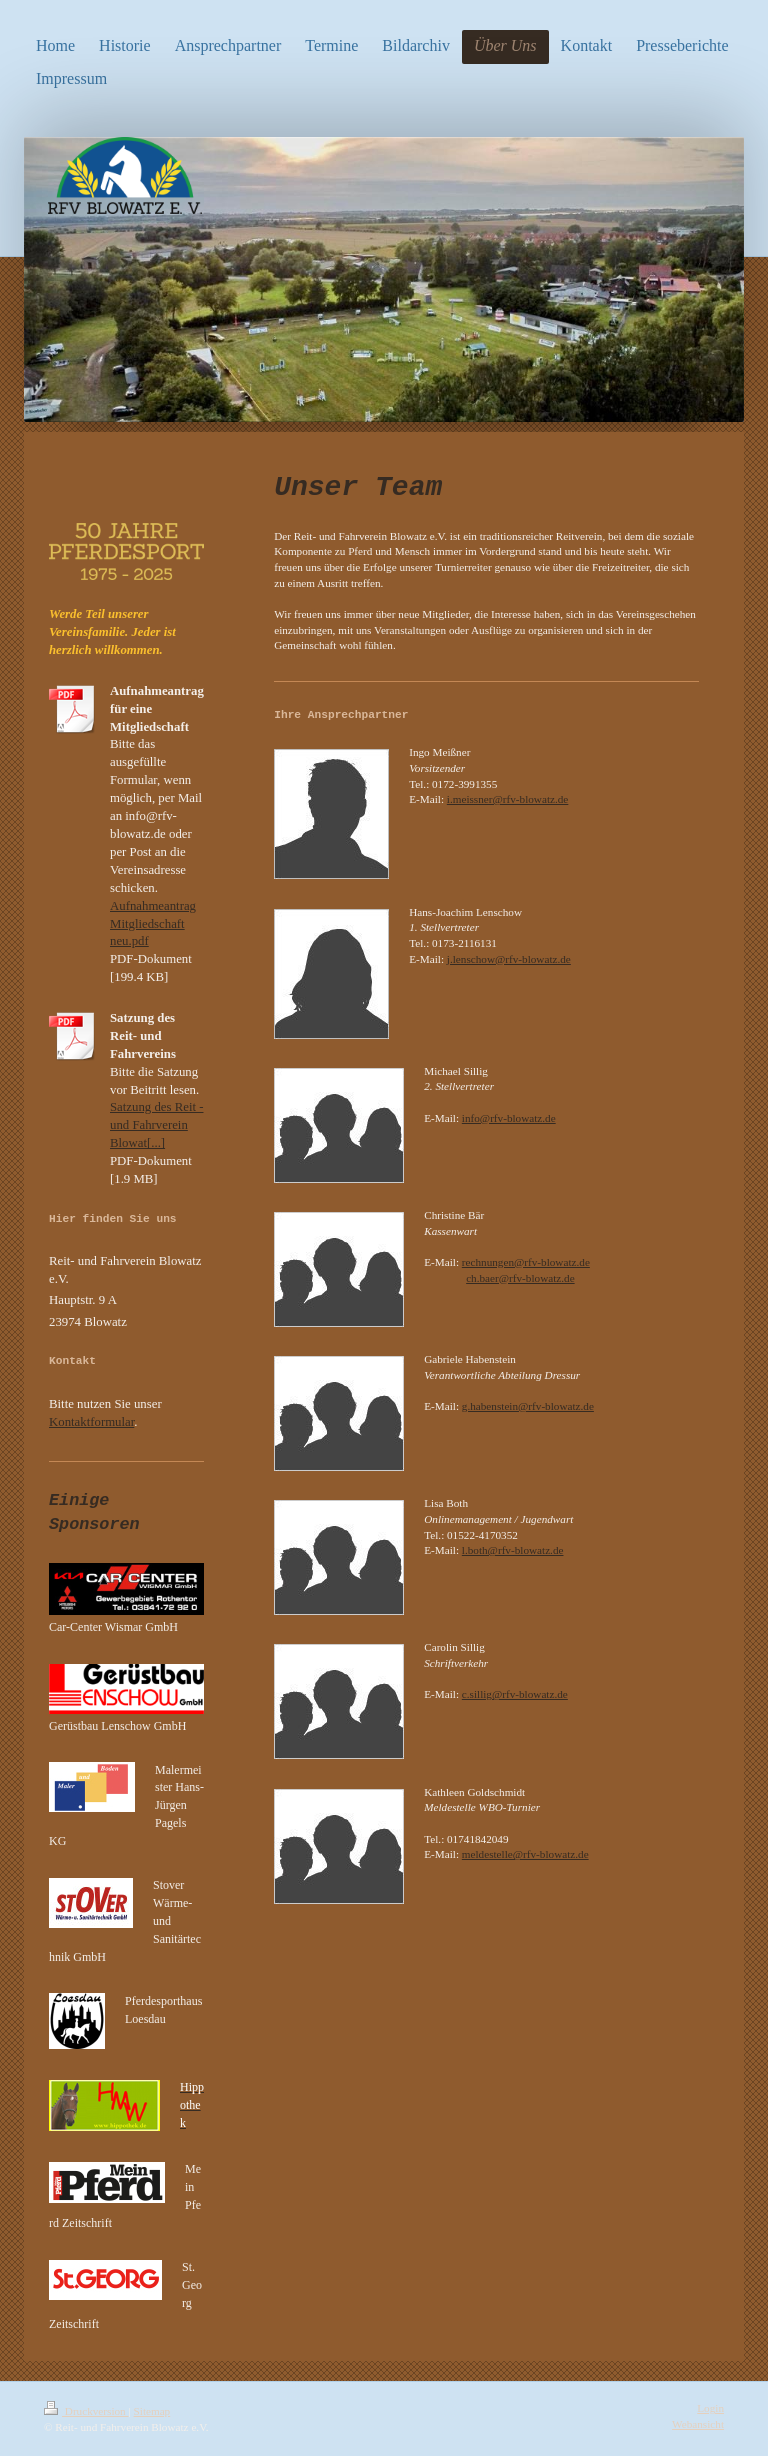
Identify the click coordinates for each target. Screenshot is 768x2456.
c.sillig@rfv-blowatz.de (515, 1694)
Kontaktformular (91, 1422)
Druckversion (86, 2411)
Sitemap (152, 2411)
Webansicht (698, 2424)
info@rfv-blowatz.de (509, 1118)
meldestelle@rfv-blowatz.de (525, 1854)
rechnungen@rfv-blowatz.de (526, 1262)
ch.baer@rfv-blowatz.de (520, 1278)
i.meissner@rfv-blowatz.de (508, 799)
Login (710, 2408)
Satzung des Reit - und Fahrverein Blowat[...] (156, 1125)
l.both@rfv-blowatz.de (513, 1550)
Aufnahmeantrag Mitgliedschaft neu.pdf (153, 924)
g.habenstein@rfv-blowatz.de (528, 1406)
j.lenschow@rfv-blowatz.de (509, 959)
